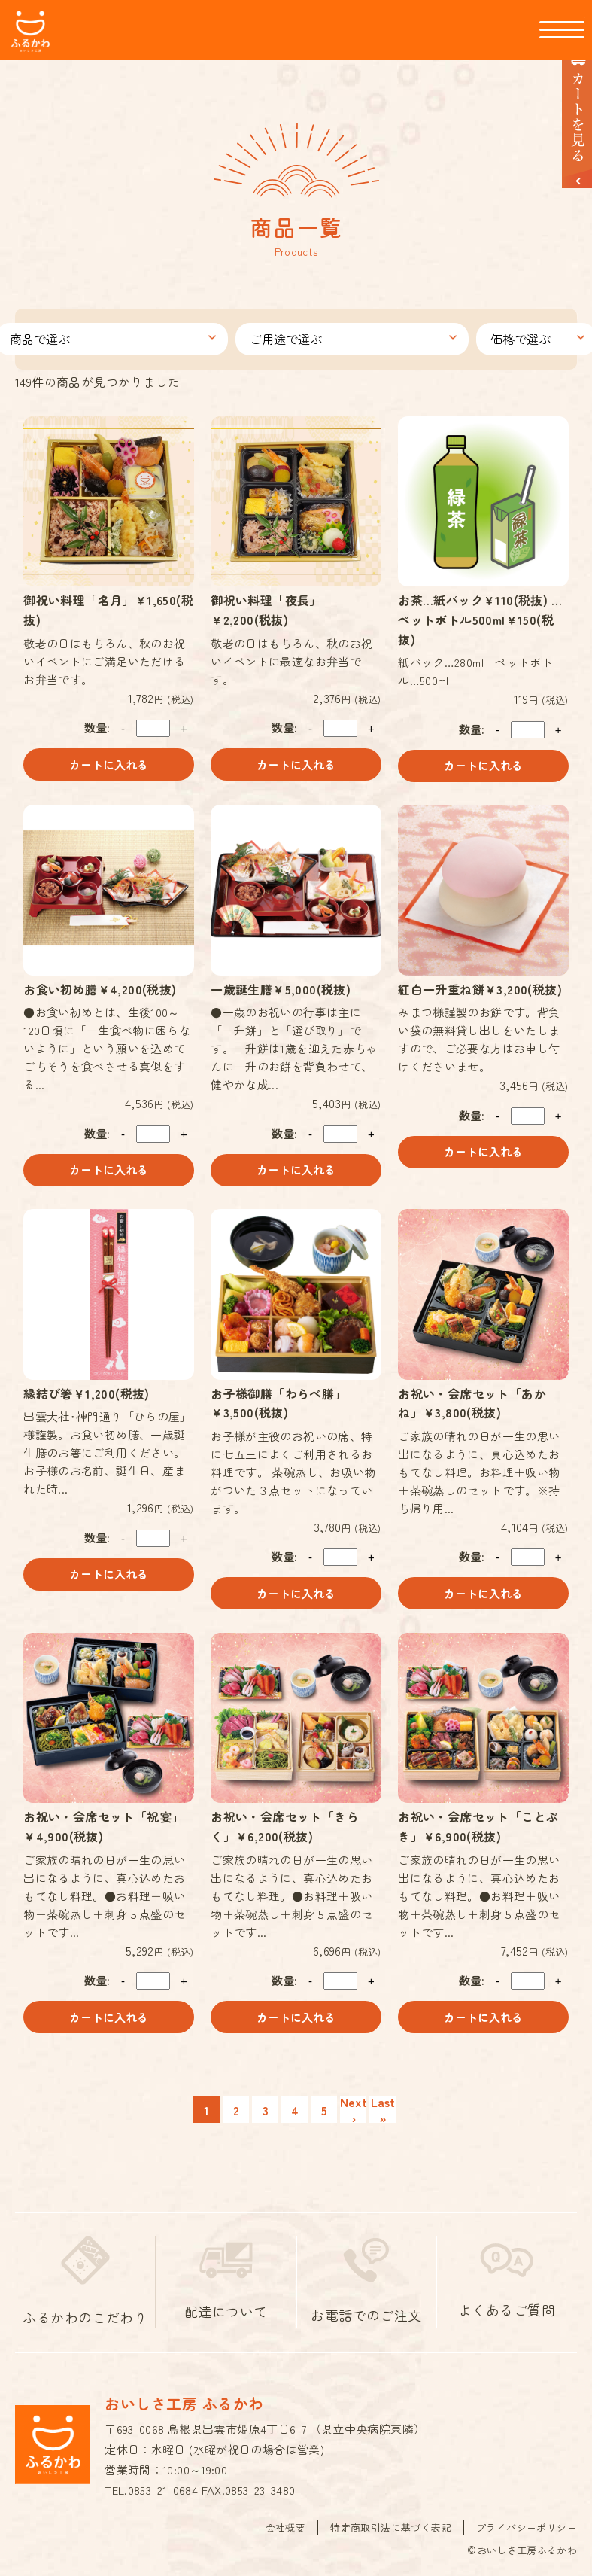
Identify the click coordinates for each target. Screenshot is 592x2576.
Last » (383, 2105)
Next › (353, 2105)
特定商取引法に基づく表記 (390, 2521)
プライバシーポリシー (526, 2521)
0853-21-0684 (163, 2484)
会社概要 (286, 2521)
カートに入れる (108, 759)
